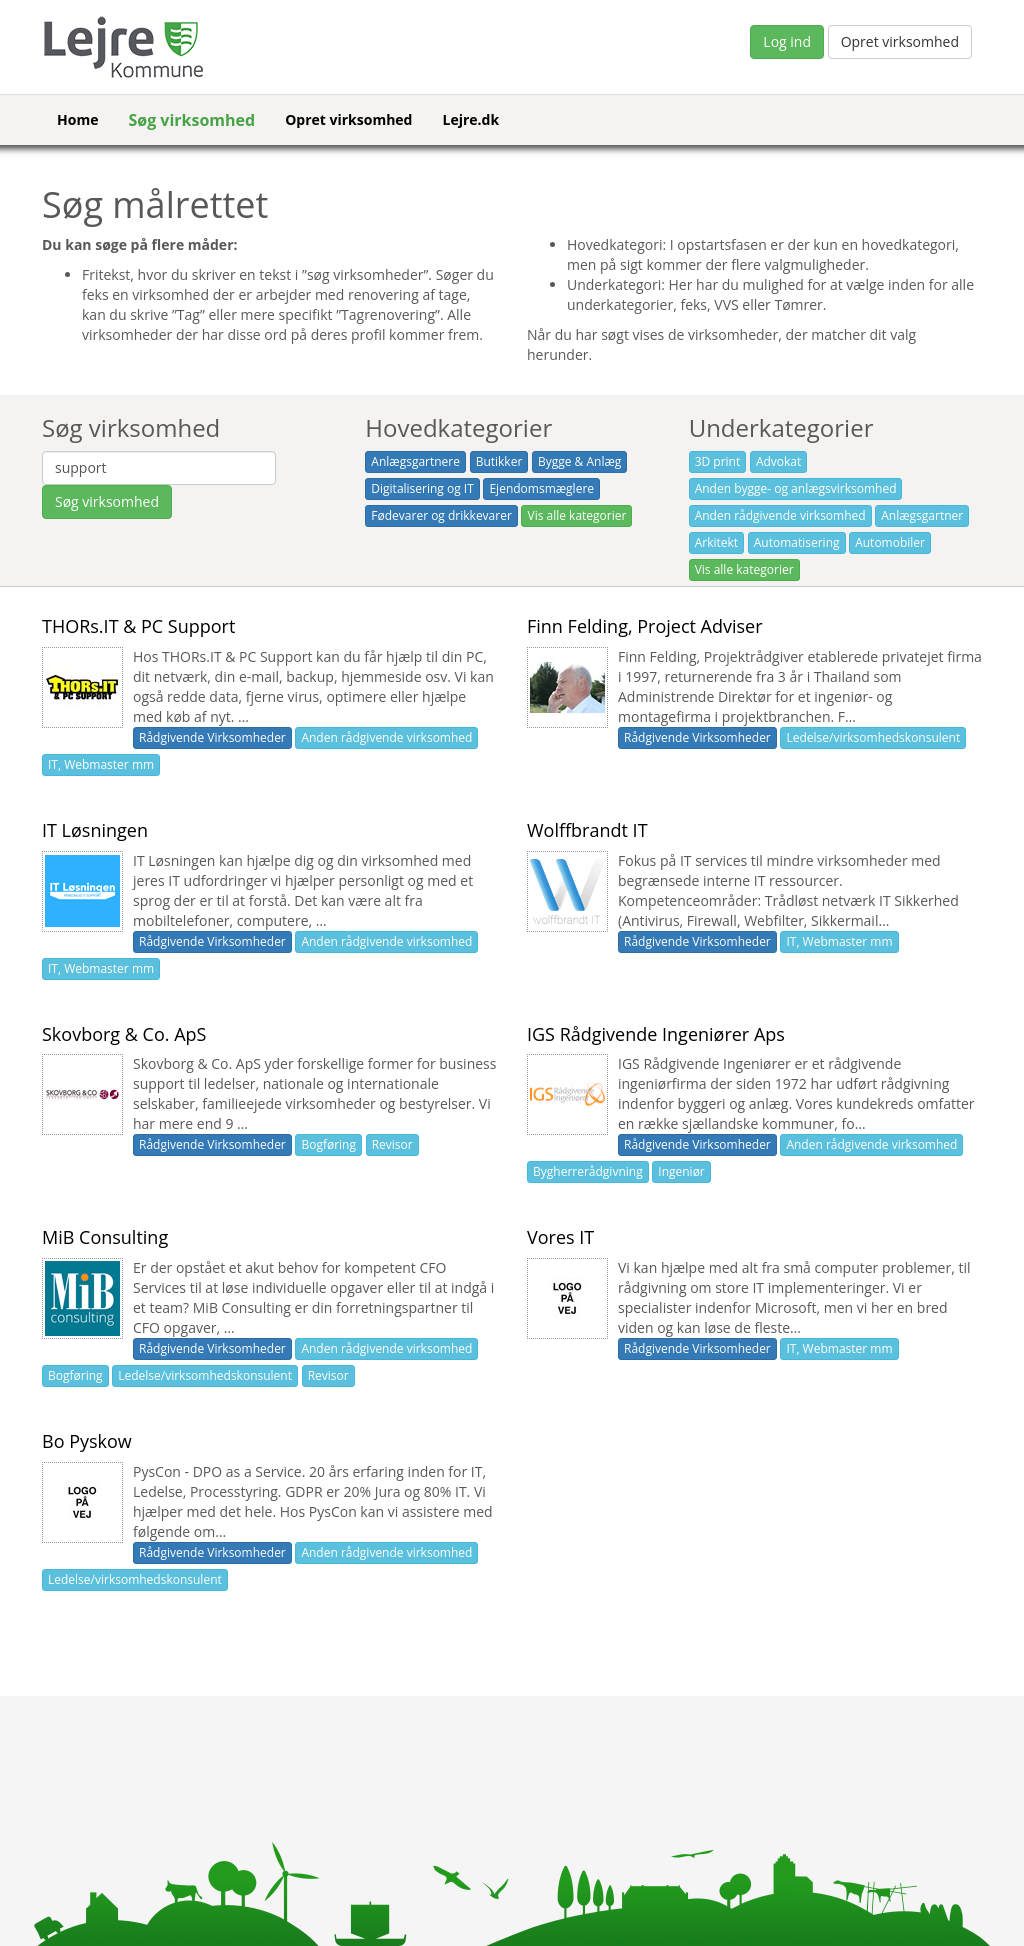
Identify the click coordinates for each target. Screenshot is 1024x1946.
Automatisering (797, 542)
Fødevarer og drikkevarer (441, 515)
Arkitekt (716, 542)
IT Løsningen (95, 830)
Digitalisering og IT (422, 488)
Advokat (778, 461)
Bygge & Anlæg (579, 461)
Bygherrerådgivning (588, 1171)
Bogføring (328, 1144)
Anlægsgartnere (415, 461)
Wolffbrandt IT (587, 830)
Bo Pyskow (87, 1441)
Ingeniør (681, 1171)
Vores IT (560, 1237)
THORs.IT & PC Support (138, 626)
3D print (718, 461)
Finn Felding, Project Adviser (645, 626)
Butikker (499, 461)
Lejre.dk (470, 119)
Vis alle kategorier (576, 515)
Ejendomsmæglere (541, 488)
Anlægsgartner (922, 515)
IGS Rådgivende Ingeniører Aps (656, 1034)
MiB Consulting (105, 1237)
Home (77, 119)
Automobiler (890, 542)
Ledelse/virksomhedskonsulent (873, 737)
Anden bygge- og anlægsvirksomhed (796, 488)
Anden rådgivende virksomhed (780, 515)
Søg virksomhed (191, 120)
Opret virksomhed (900, 41)
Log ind (787, 41)
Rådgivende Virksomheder (212, 737)
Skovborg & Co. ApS (124, 1034)
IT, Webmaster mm (101, 764)
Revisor (392, 1144)
